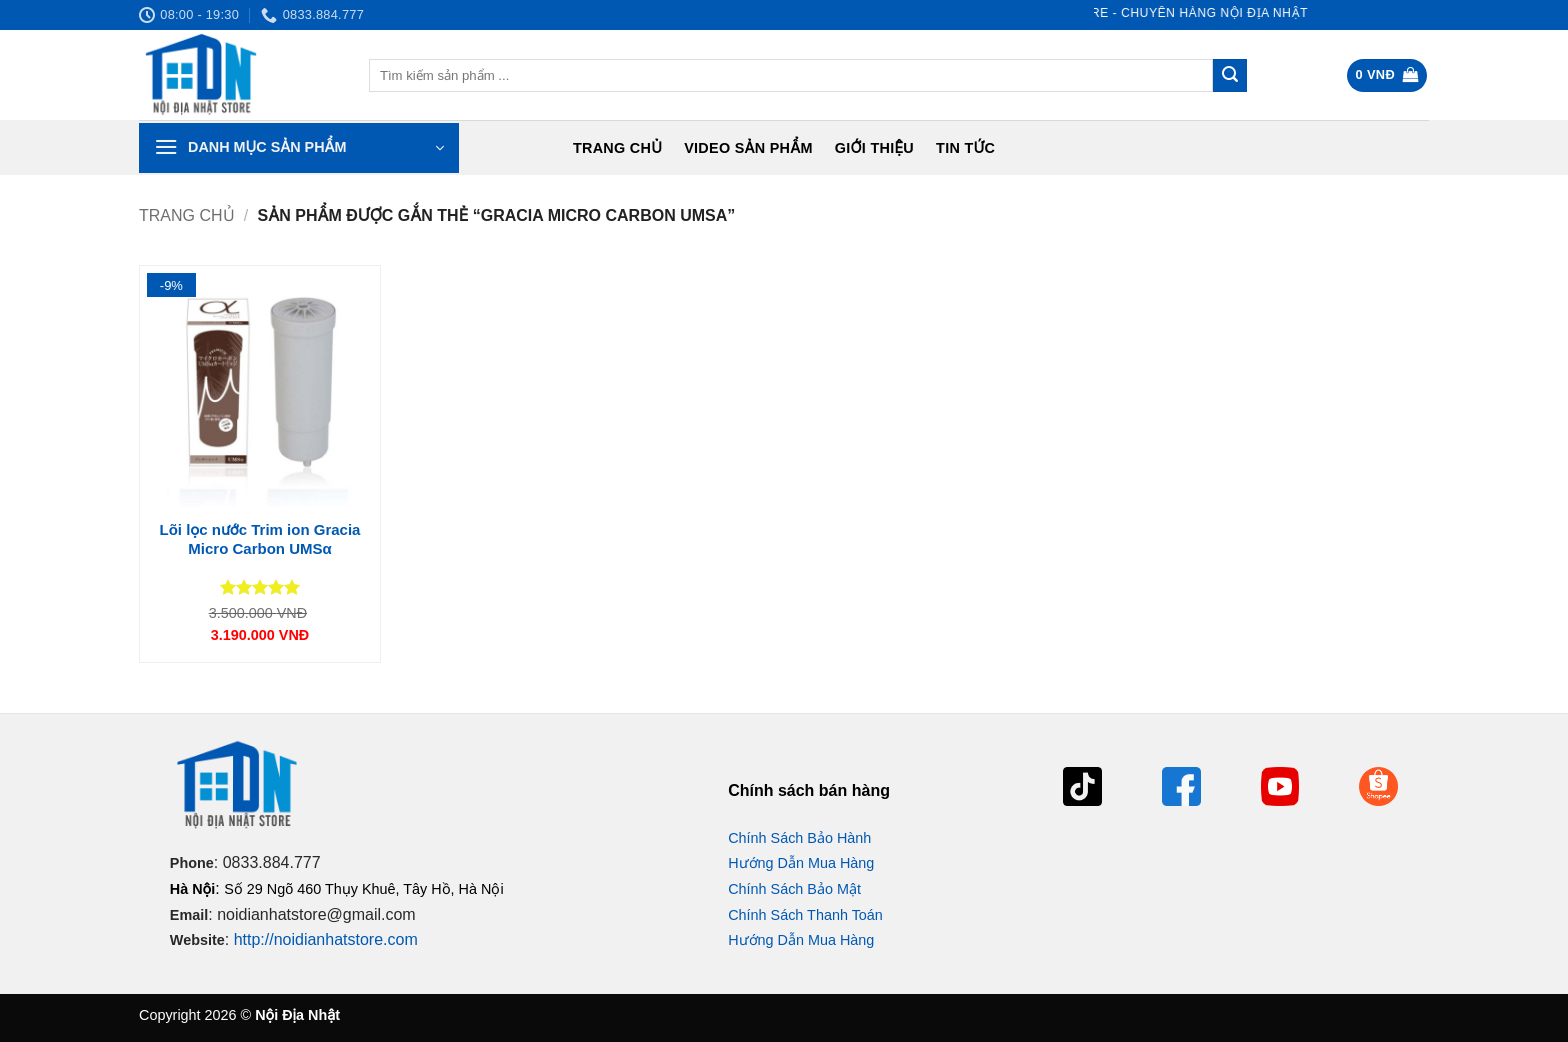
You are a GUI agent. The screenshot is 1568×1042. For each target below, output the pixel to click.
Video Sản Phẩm (748, 148)
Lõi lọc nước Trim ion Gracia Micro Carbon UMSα (260, 539)
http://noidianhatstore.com (326, 939)
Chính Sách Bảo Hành (799, 838)
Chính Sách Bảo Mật (794, 889)
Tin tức (965, 148)
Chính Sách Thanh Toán (805, 915)
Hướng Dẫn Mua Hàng (801, 863)
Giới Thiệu (874, 148)
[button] (1387, 75)
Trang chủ (617, 148)
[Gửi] (1230, 76)
